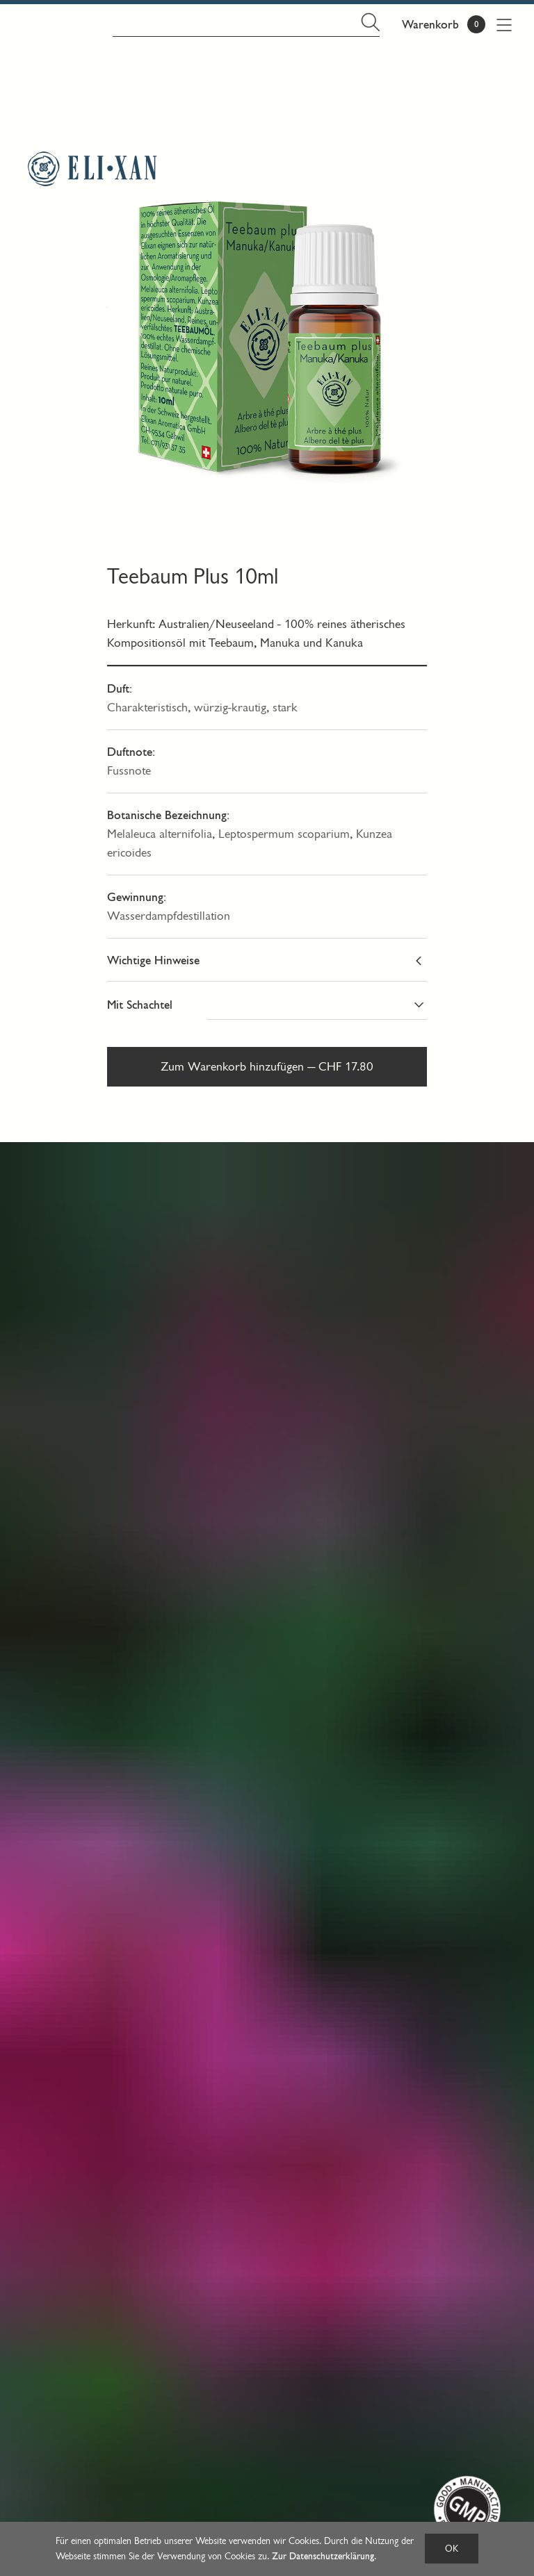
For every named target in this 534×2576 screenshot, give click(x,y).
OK (451, 2548)
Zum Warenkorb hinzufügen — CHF (267, 1066)
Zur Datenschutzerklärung (323, 2556)
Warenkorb (430, 24)
